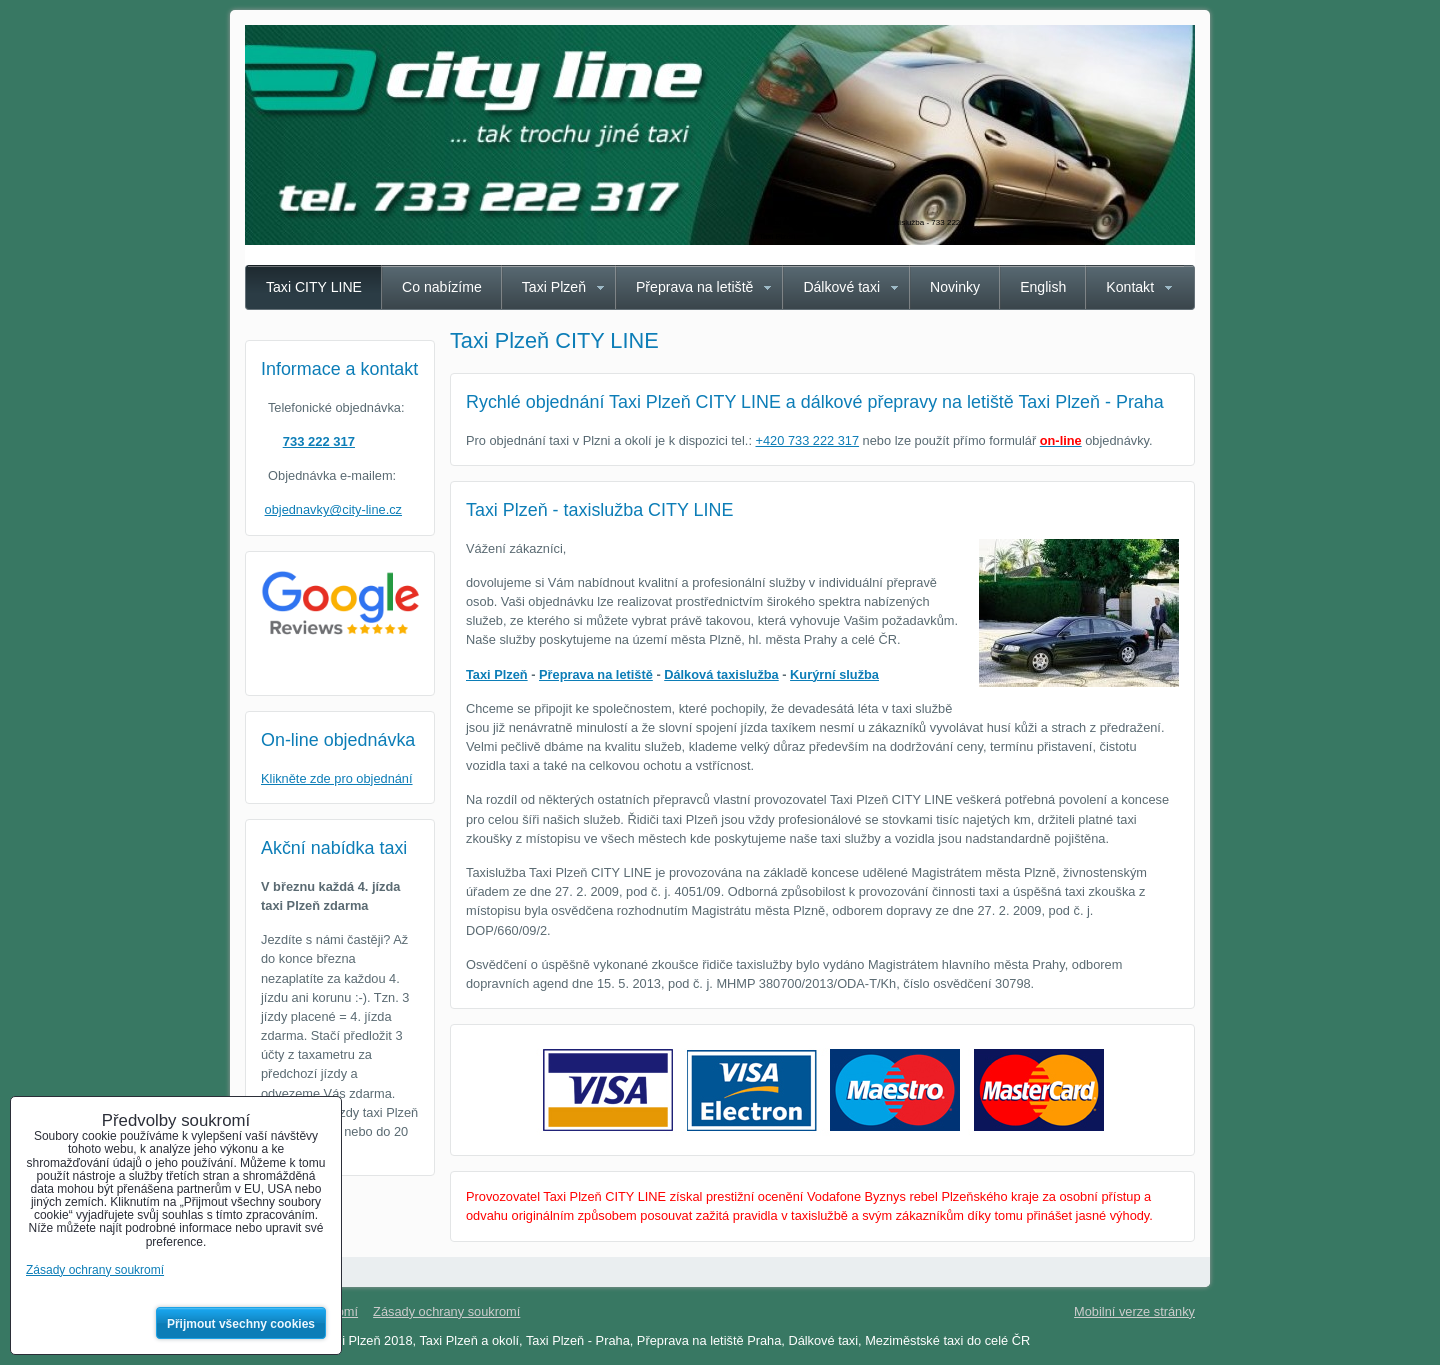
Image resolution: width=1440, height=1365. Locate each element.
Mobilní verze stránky (1134, 1311)
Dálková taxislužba (721, 674)
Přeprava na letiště (694, 287)
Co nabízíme (442, 287)
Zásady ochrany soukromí (446, 1311)
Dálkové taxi (841, 287)
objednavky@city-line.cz (333, 509)
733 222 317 (319, 441)
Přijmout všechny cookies (241, 1324)
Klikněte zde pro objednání (337, 778)
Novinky (955, 287)
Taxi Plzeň (554, 287)
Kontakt (1130, 287)
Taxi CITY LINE (314, 287)
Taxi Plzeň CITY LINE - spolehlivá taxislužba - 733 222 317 (871, 222)
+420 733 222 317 (808, 440)
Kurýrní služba (834, 674)
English (1043, 287)
